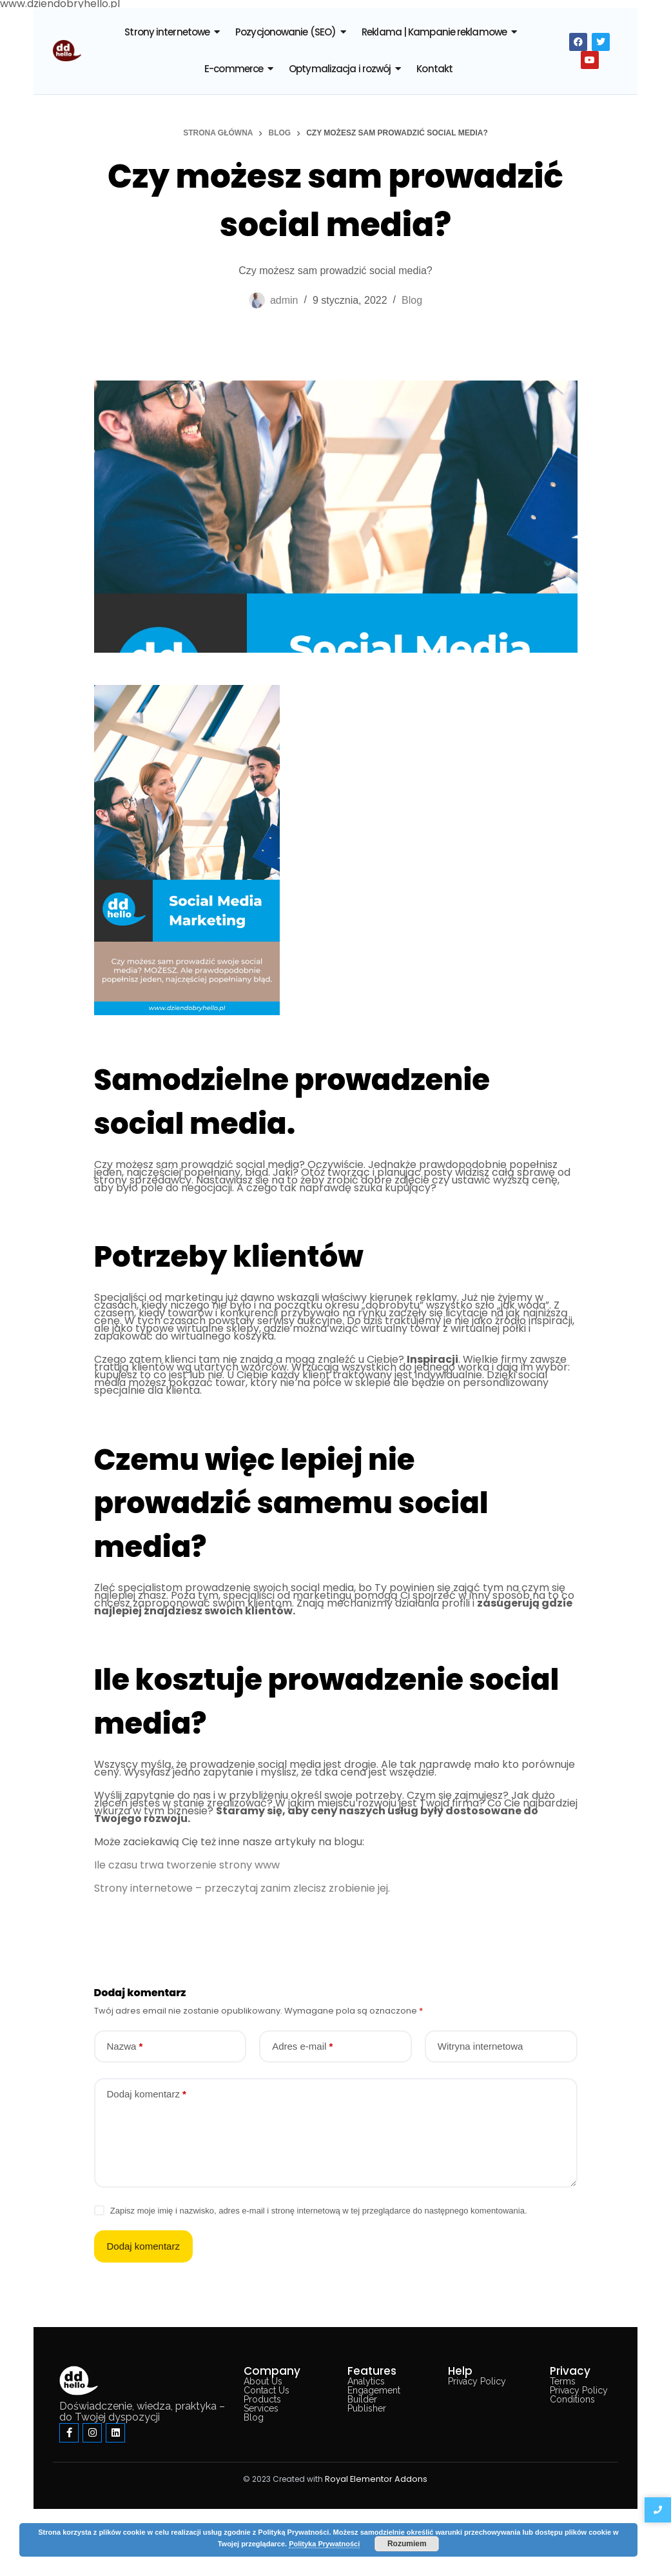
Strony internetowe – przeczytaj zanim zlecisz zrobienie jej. (242, 1888)
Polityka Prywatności (324, 2544)
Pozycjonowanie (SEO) (285, 32)
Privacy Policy (477, 2381)
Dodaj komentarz (146, 2093)
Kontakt (434, 68)
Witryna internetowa (480, 2046)
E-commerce (233, 68)
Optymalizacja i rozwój (340, 68)
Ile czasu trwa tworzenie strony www (187, 1865)
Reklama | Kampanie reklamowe (434, 32)
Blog (412, 300)
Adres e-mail (302, 2046)
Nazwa (125, 2046)
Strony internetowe (166, 32)
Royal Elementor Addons (376, 2478)
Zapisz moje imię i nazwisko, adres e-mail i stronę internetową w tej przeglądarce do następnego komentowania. (318, 2210)
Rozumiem (407, 2543)
